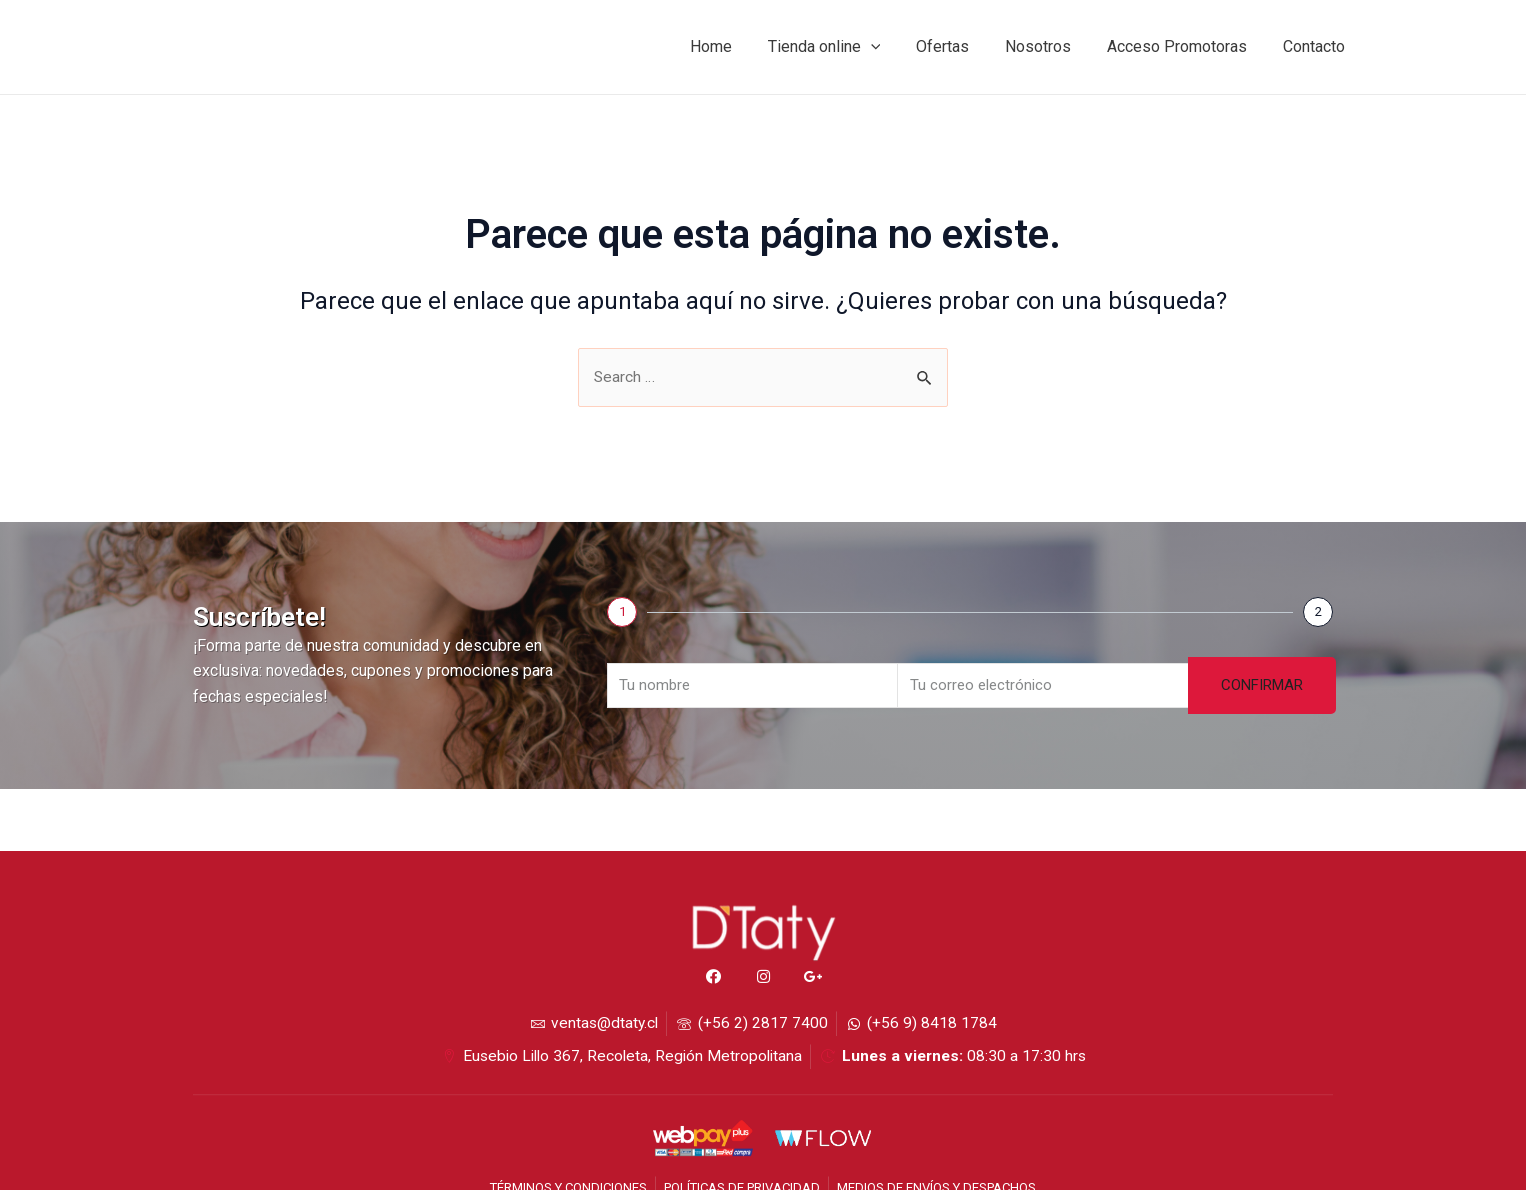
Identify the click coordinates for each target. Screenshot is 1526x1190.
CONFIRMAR (1262, 683)
